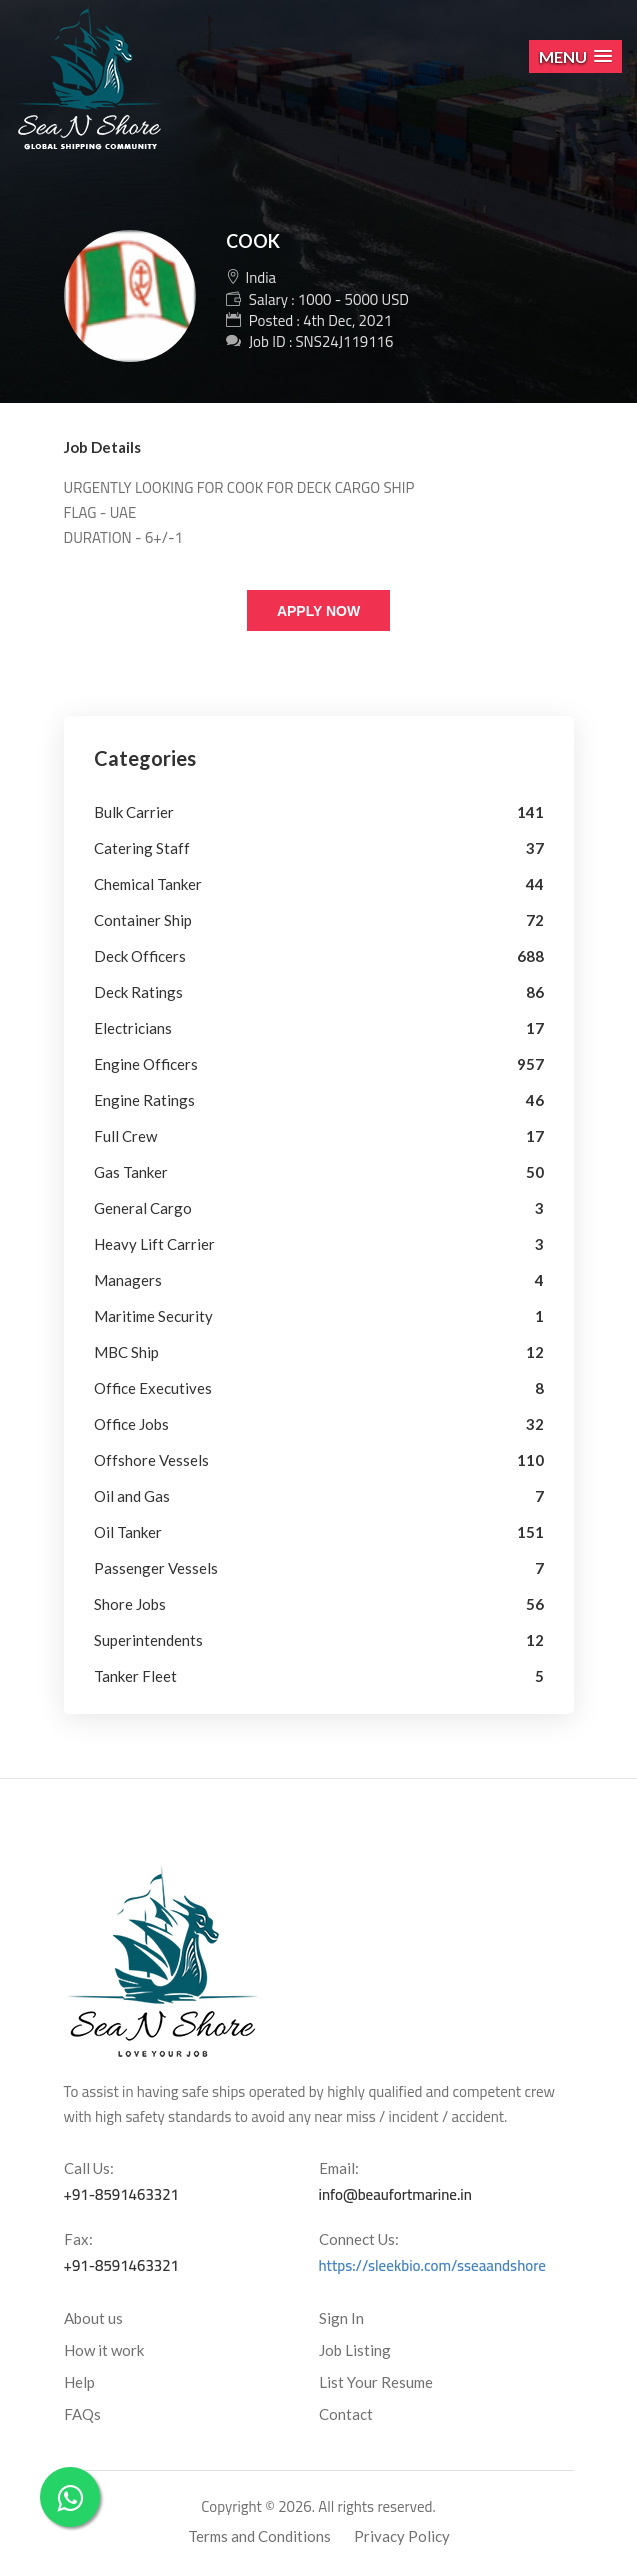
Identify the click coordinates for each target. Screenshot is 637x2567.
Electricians (133, 1028)
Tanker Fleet (135, 1676)
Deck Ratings (138, 992)
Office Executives (153, 1388)
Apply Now (318, 611)
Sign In (341, 2318)
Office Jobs (131, 1424)
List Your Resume (376, 2382)
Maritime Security (153, 1316)
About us (93, 2318)
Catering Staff (142, 848)
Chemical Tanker (148, 884)
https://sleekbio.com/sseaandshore (433, 2265)
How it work (104, 2350)
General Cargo (143, 1208)
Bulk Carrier (134, 812)
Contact (346, 2414)
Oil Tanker (128, 1532)
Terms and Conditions (259, 2536)
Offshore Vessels (151, 1460)
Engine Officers (146, 1064)
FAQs (82, 2414)
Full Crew (125, 1136)
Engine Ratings (144, 1100)
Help (79, 2382)
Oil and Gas (132, 1496)
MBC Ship (126, 1352)
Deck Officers (140, 956)
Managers (128, 1280)
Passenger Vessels (156, 1568)
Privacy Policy (402, 2536)
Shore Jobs (130, 1604)
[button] (575, 56)
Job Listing (355, 2350)
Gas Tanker (131, 1172)
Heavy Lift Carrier (154, 1244)
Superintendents (148, 1640)
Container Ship (143, 920)
